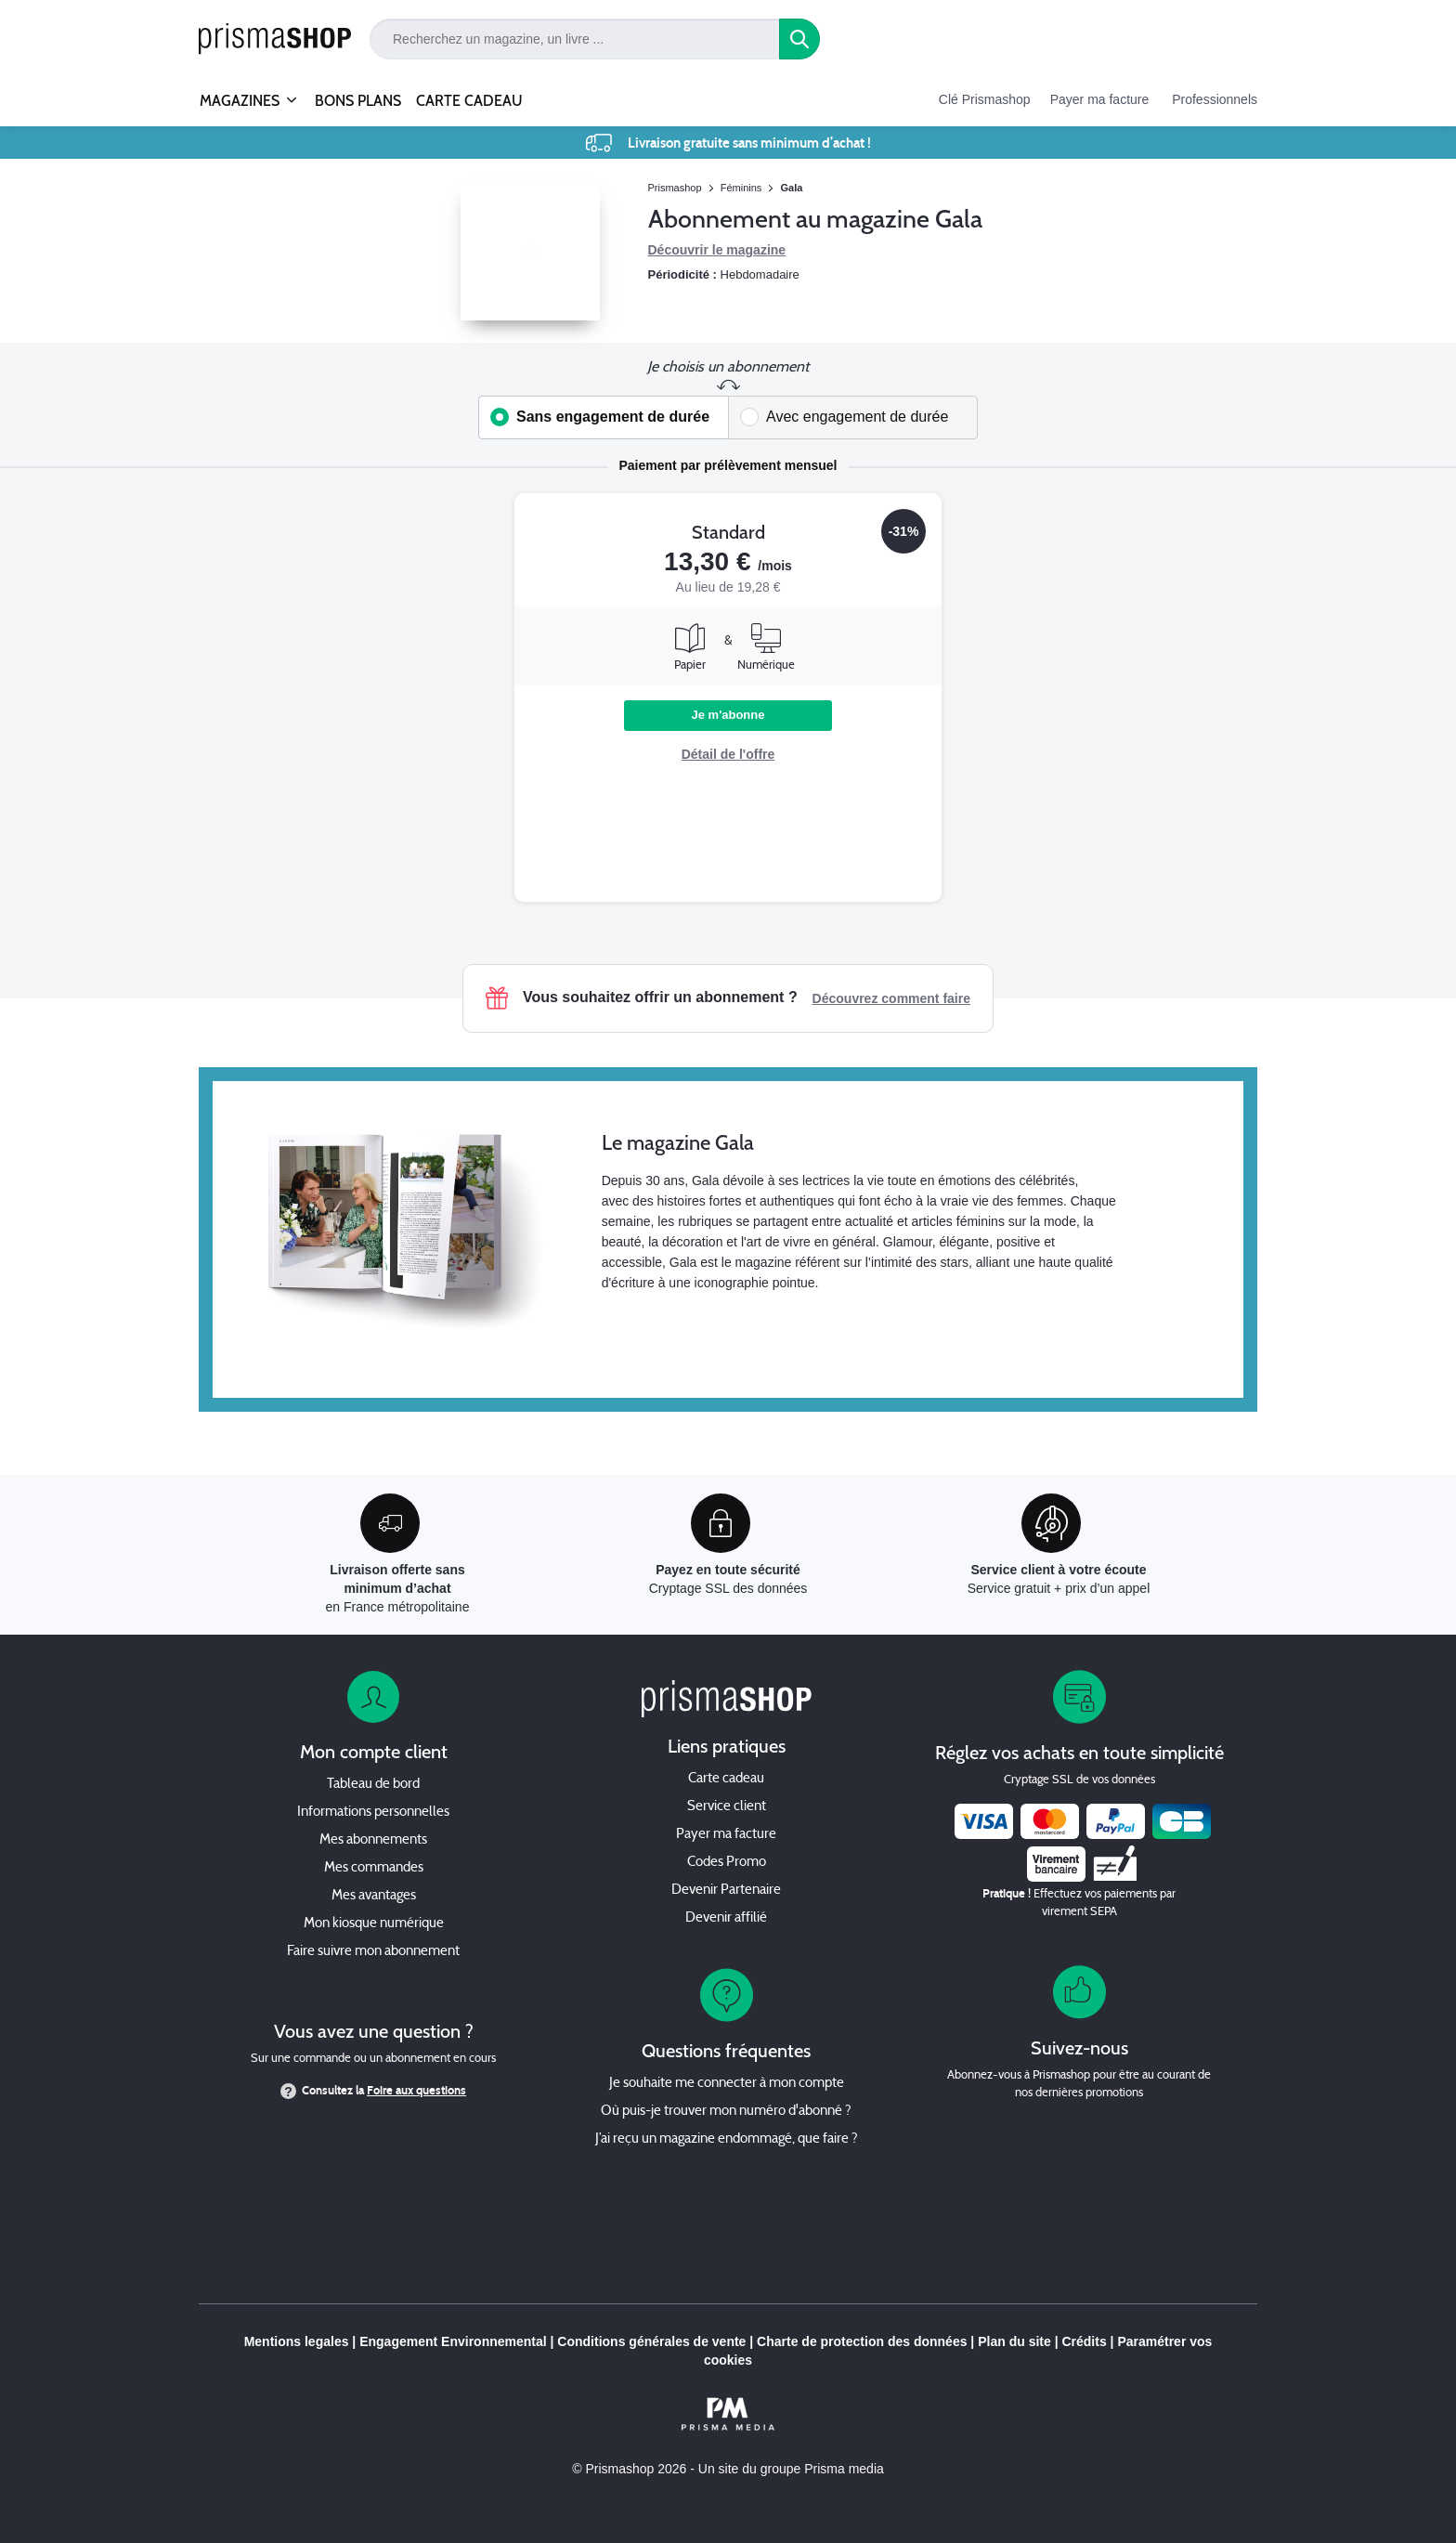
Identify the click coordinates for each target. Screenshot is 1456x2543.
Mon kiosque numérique (374, 1924)
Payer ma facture (1100, 99)
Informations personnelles (373, 1812)
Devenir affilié (726, 1918)
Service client (726, 1807)
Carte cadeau (726, 1779)
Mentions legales (296, 2341)
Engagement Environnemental (452, 2341)
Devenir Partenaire (726, 1890)
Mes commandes (373, 1868)
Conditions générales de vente (651, 2341)
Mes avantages (374, 1896)
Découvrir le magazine (717, 249)
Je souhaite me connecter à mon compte (726, 2084)
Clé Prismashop (985, 99)
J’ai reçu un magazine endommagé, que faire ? (726, 2139)
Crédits (1083, 2341)
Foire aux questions (416, 2090)
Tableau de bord (373, 1785)
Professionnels (1214, 99)
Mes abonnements (373, 1840)
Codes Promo (726, 1863)
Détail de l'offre (728, 754)
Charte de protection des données (862, 2341)
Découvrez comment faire (891, 998)
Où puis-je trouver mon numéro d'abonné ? (726, 2112)
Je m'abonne (728, 715)
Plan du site (1014, 2341)
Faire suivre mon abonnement (373, 1952)
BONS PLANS (358, 101)
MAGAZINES (240, 93)
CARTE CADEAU (469, 101)
